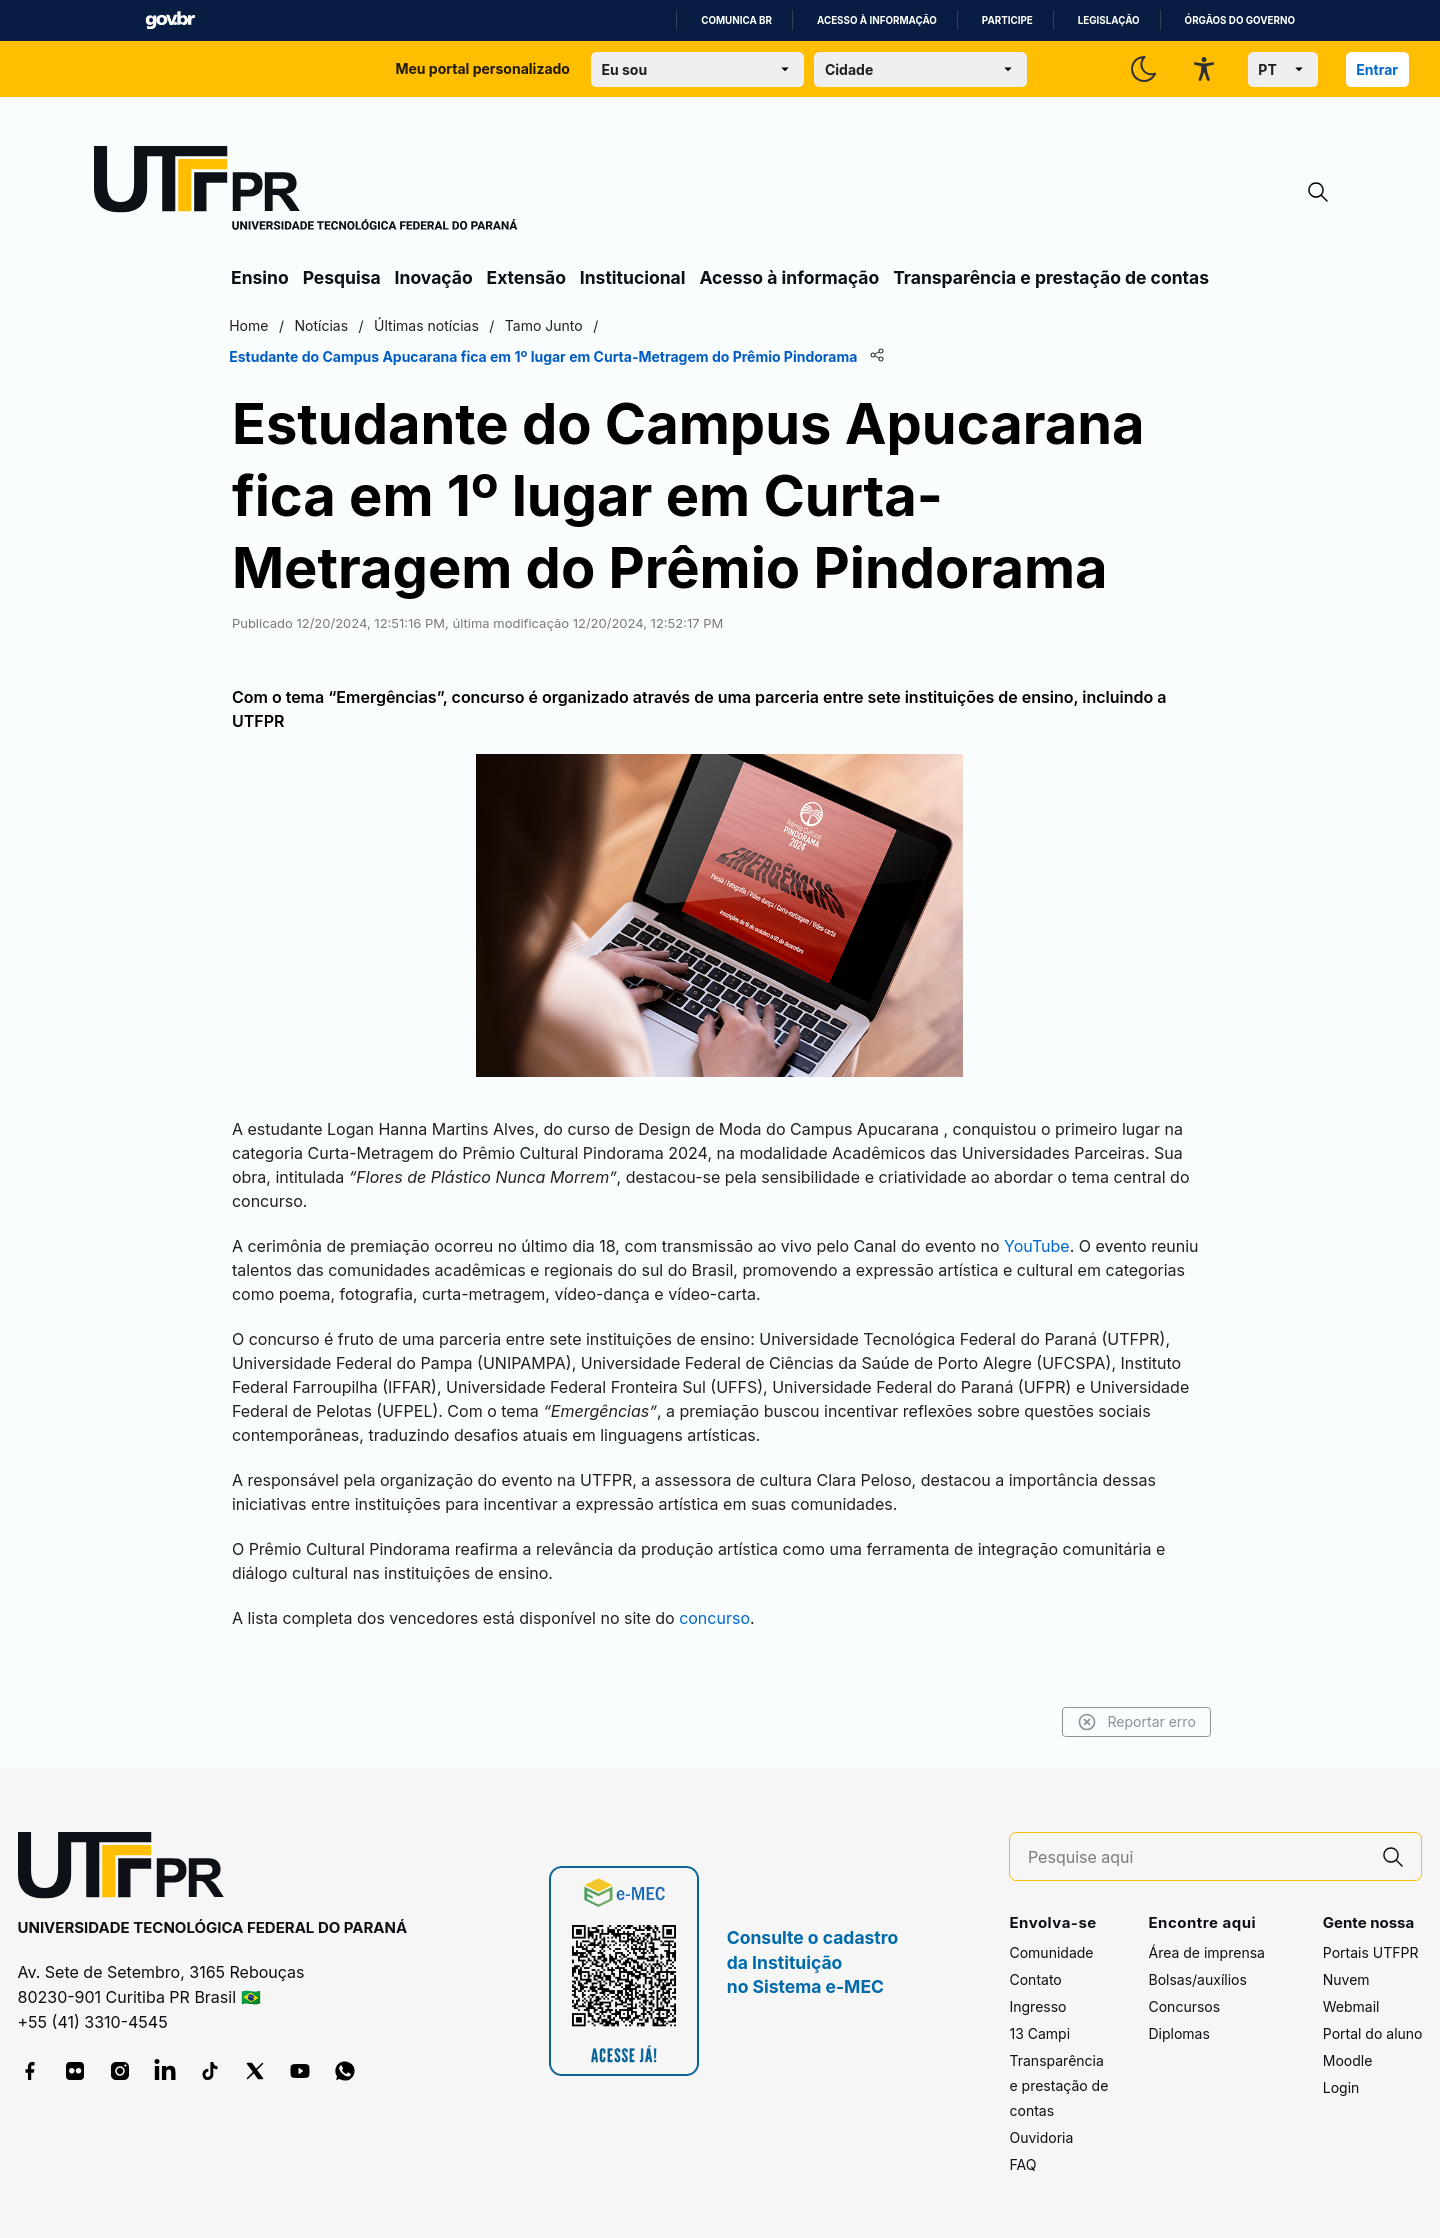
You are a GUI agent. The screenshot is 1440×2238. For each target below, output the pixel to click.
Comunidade (1051, 1952)
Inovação (434, 277)
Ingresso (1037, 2006)
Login (1341, 2087)
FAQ (1022, 2164)
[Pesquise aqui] (1197, 1857)
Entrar (1377, 69)
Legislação (1109, 20)
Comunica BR (736, 20)
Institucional (633, 277)
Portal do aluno (1373, 2033)
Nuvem (1346, 1979)
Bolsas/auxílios (1197, 1979)
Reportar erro (1132, 1722)
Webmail (1351, 2006)
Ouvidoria (1041, 2137)
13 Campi (1039, 2033)
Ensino (260, 277)
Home (252, 325)
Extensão (526, 277)
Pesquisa (342, 277)
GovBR (170, 20)
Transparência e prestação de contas (1051, 277)
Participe (1007, 20)
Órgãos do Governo (1240, 20)
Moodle (1348, 2060)
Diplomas (1178, 2033)
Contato (1035, 1979)
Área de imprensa (1206, 1952)
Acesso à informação (877, 20)
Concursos (1184, 2006)
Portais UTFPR (1371, 1952)
